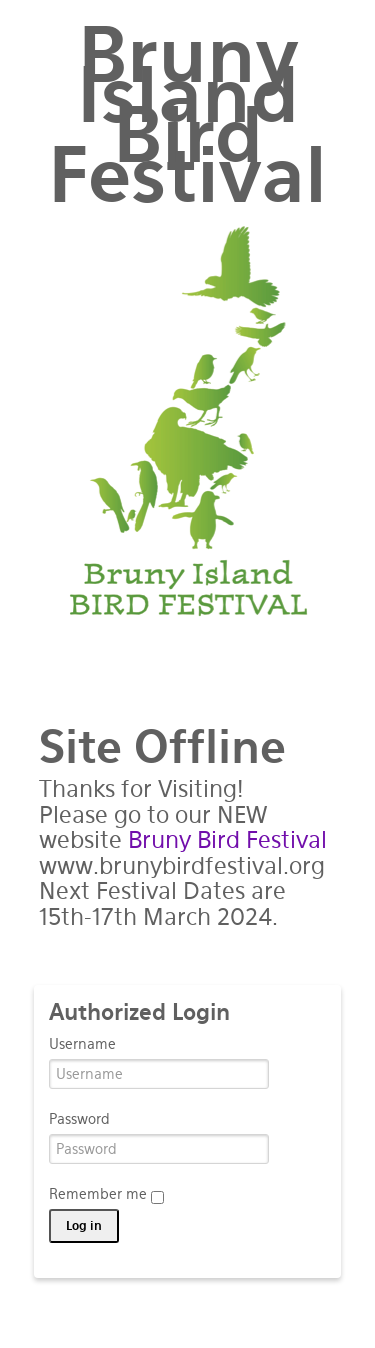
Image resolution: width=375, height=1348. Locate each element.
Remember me (106, 1195)
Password (79, 1119)
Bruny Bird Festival (227, 840)
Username (82, 1044)
